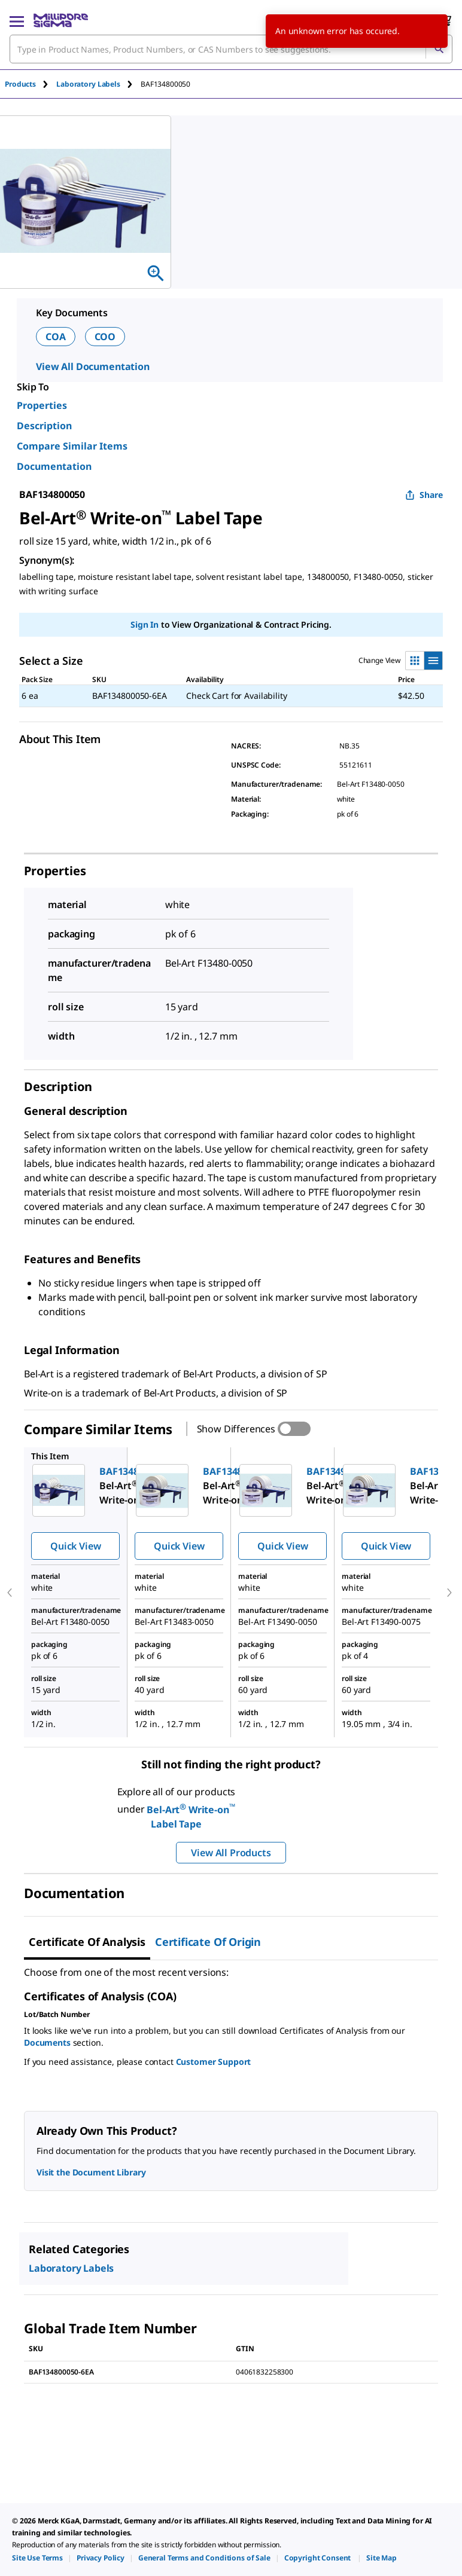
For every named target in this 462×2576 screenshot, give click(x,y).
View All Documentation (93, 366)
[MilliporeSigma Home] (61, 20)
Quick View (75, 1546)
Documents (47, 2042)
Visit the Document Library (91, 2172)
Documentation (54, 466)
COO (105, 336)
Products (20, 84)
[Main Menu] (17, 20)
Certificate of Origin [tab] (208, 1942)
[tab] (30, 84)
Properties (42, 405)
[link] (37, 2558)
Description (44, 425)
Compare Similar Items (72, 446)
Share (424, 494)
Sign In (144, 624)
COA (55, 336)
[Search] (438, 49)
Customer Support (213, 2061)
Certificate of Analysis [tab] (87, 1942)
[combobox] (231, 49)
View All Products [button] (230, 1852)
